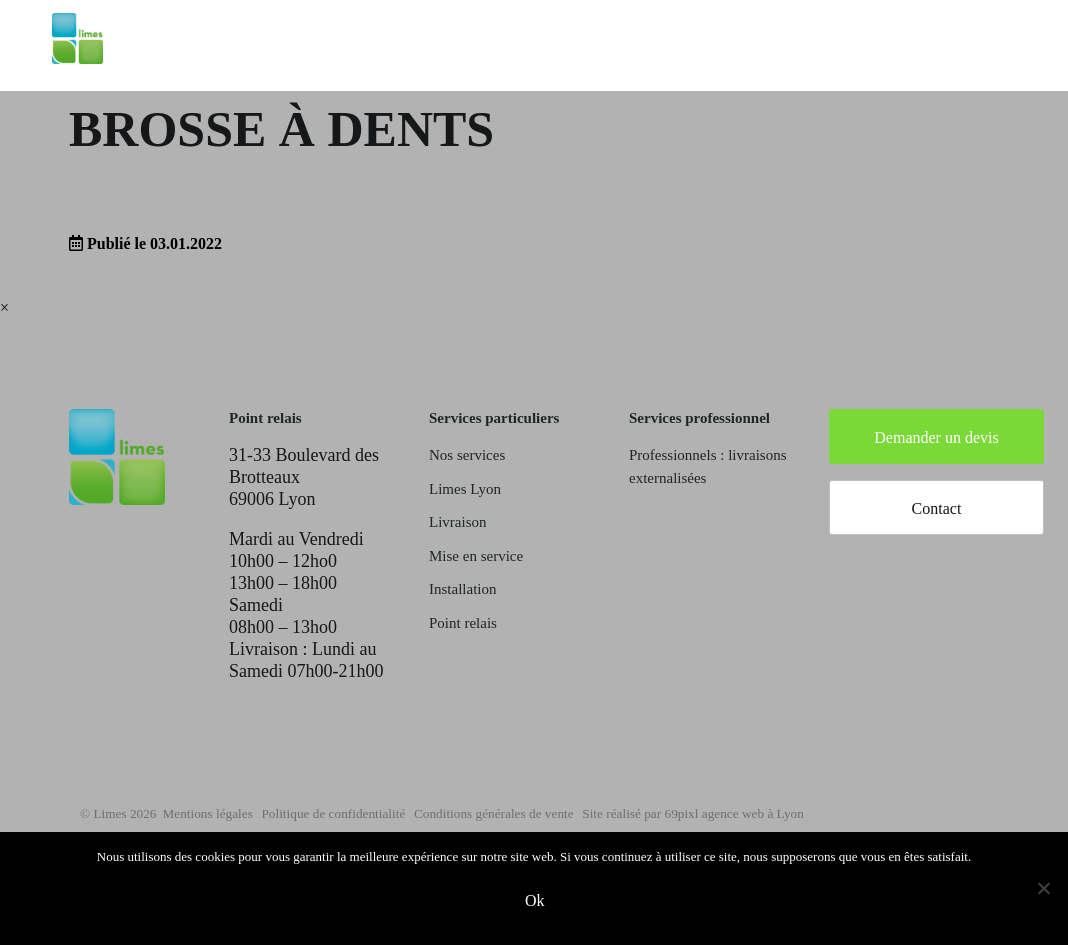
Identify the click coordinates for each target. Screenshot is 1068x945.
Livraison (458, 522)
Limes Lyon (465, 489)
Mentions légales (236, 813)
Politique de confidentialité (405, 813)
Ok (539, 904)
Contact (937, 508)
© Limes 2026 (123, 813)
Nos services (467, 455)
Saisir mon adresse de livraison (783, 62)
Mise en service (476, 556)
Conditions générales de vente (613, 813)
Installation (463, 589)
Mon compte (969, 62)
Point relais (463, 623)
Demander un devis (936, 437)
